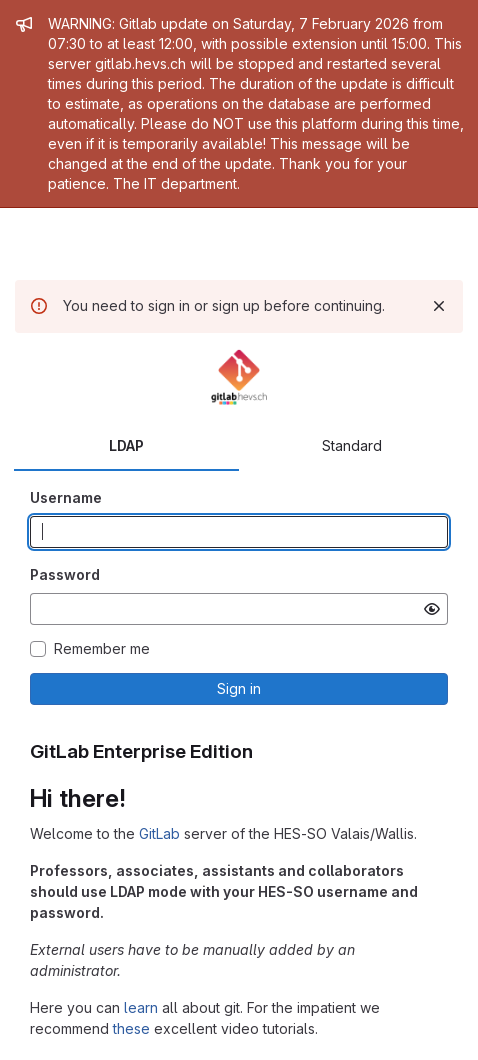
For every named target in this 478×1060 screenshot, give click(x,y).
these (131, 1028)
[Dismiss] (439, 306)
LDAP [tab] (126, 445)
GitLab (159, 833)
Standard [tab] (352, 445)
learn (141, 1007)
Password (65, 574)
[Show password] (432, 609)
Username (66, 497)
